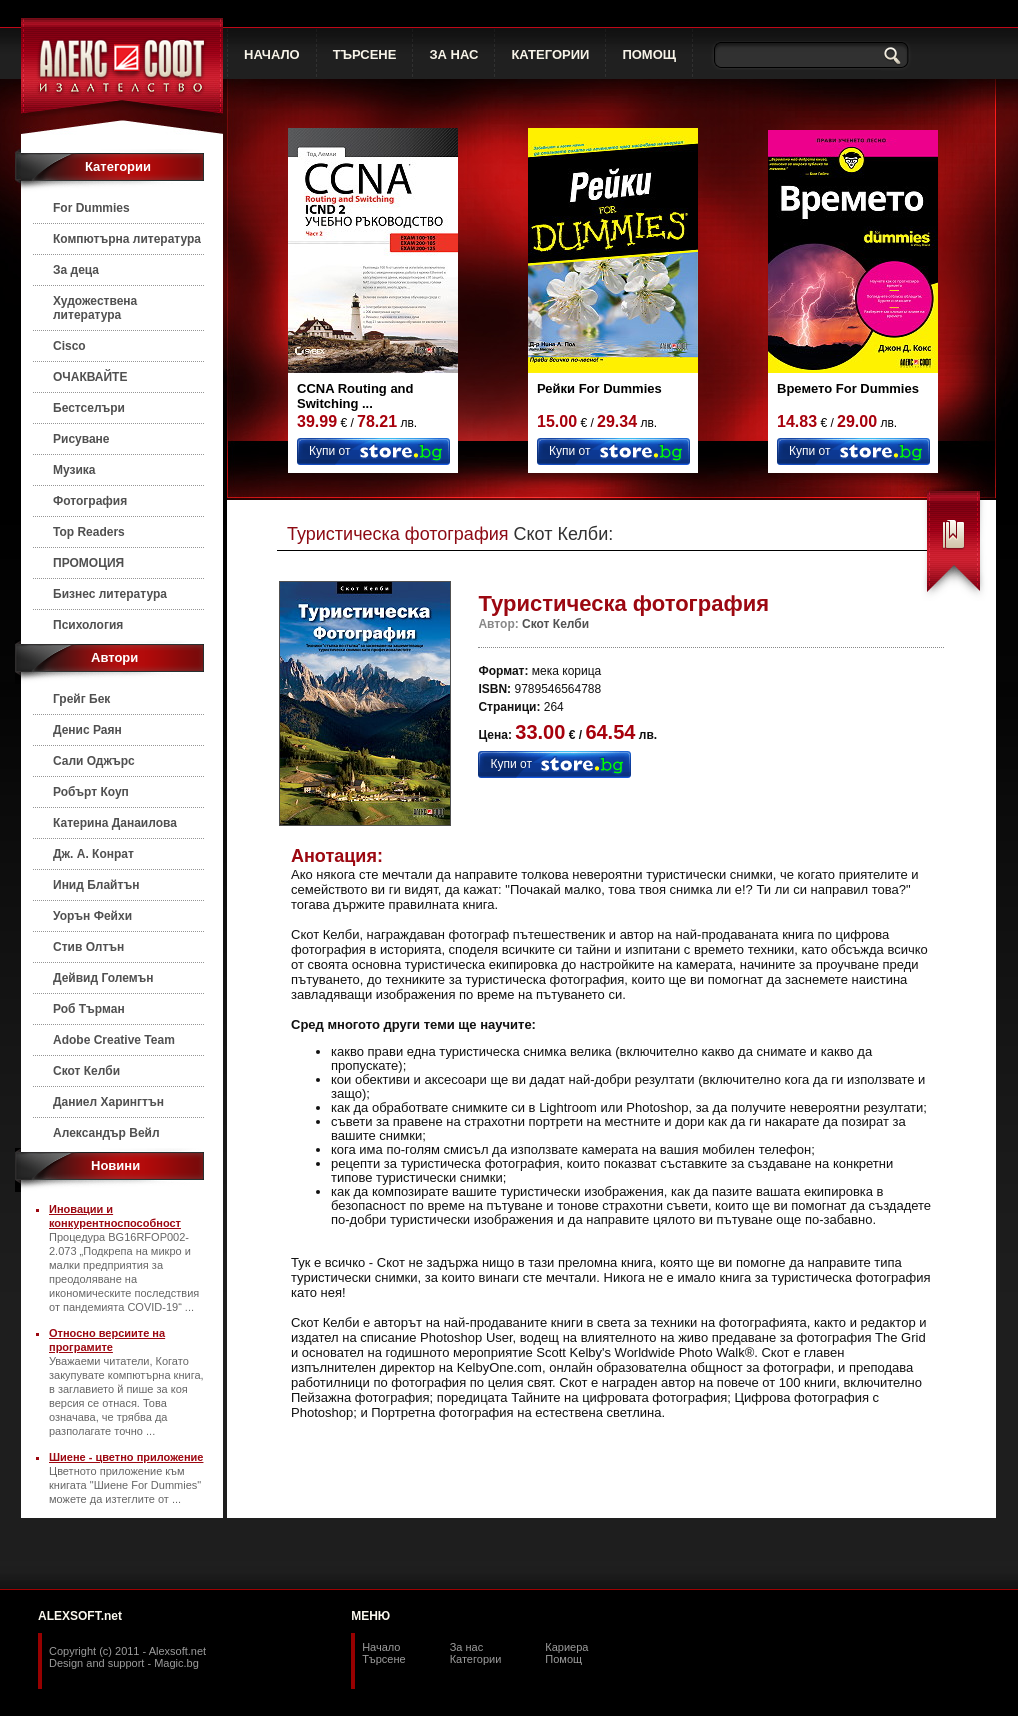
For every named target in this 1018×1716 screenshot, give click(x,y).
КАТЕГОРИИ (550, 54)
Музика (74, 470)
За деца (76, 270)
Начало (381, 1647)
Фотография (90, 501)
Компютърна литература (127, 239)
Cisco (69, 346)
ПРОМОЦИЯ (88, 563)
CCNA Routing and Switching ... (355, 396)
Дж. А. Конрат (93, 854)
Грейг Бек (81, 699)
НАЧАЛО (272, 54)
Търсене (384, 1659)
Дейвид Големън (103, 978)
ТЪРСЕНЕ (365, 54)
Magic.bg (176, 1663)
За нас (467, 1647)
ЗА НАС (453, 54)
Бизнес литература (110, 594)
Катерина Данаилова (115, 823)
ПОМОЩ (649, 54)
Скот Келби (86, 1071)
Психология (88, 625)
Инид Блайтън (96, 885)
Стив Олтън (88, 947)
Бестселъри (89, 408)
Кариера (566, 1647)
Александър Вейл (106, 1133)
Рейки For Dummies (599, 388)
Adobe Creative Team (114, 1040)
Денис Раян (87, 730)
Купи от (329, 451)
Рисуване (81, 439)
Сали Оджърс (94, 761)
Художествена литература (95, 308)
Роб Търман (89, 1009)
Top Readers (89, 532)
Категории (476, 1659)
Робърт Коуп (91, 792)
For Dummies (91, 208)
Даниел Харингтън (108, 1102)
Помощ (563, 1659)
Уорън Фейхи (92, 916)
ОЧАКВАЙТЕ (90, 377)
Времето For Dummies (848, 388)
